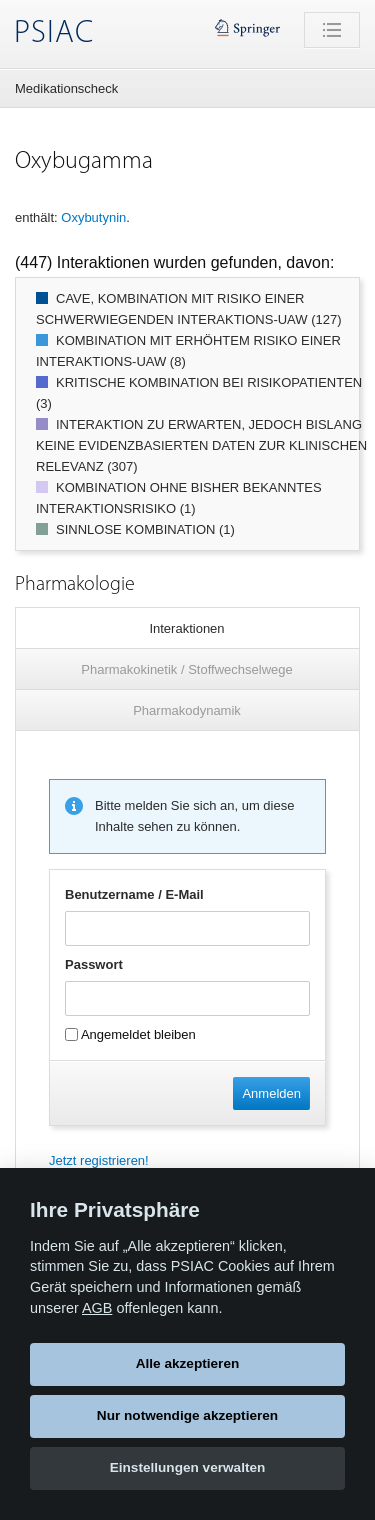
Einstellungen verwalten (188, 1467)
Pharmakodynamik (187, 710)
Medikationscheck (66, 88)
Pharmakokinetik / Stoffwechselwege (186, 669)
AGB (97, 1308)
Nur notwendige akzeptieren (187, 1415)
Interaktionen (186, 628)
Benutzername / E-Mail (134, 894)
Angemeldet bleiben (130, 1034)
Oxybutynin (93, 217)
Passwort (94, 964)
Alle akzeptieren (188, 1363)
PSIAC (54, 34)
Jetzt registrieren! (99, 1160)
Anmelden (271, 1093)
